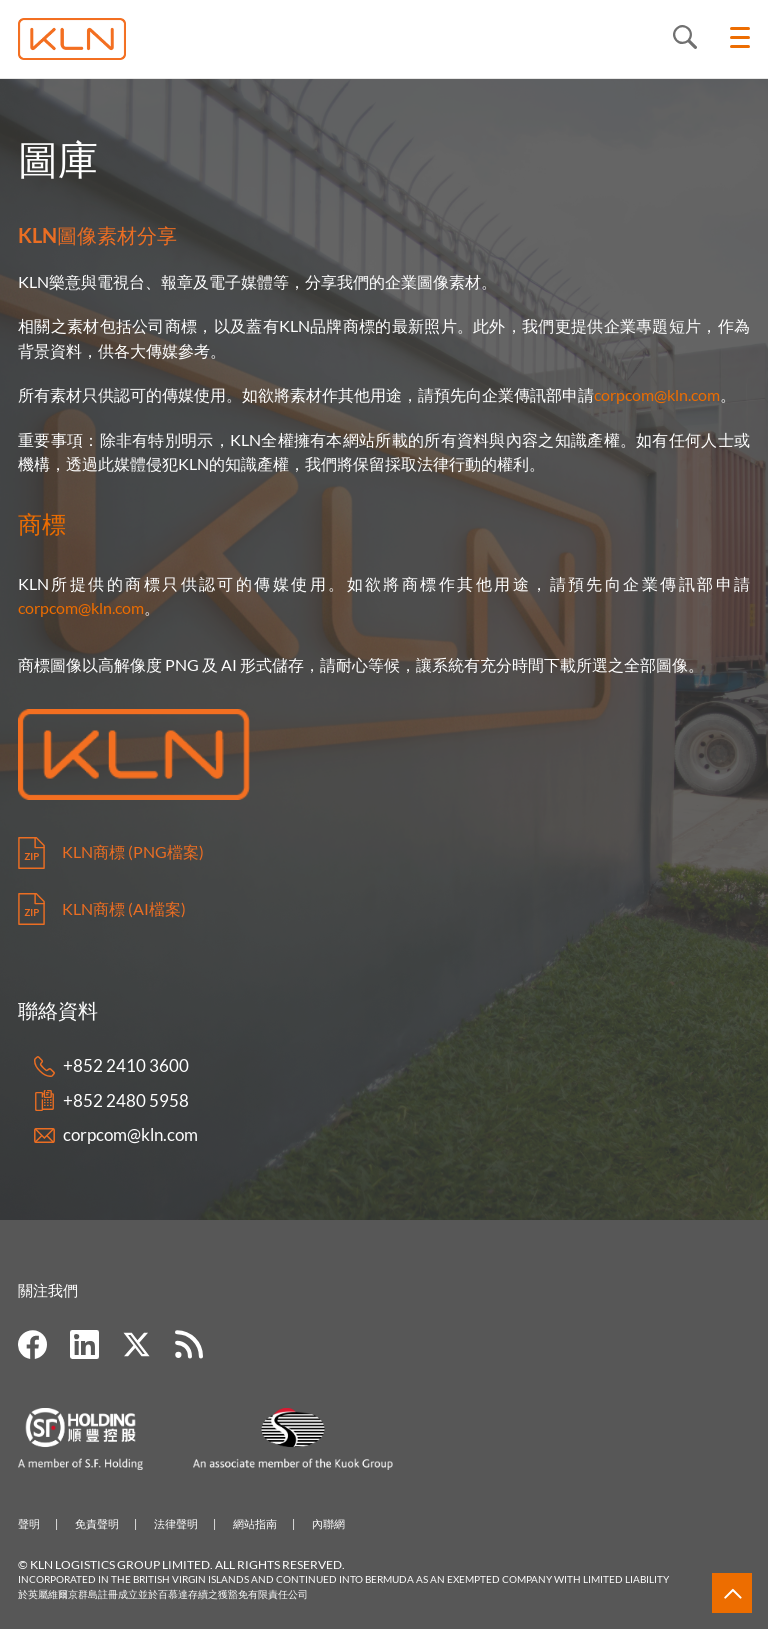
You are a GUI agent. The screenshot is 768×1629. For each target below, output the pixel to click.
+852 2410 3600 (126, 1065)
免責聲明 (97, 1523)
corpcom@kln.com (657, 394)
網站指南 (255, 1523)
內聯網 (328, 1523)
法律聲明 (176, 1523)
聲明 (29, 1523)
